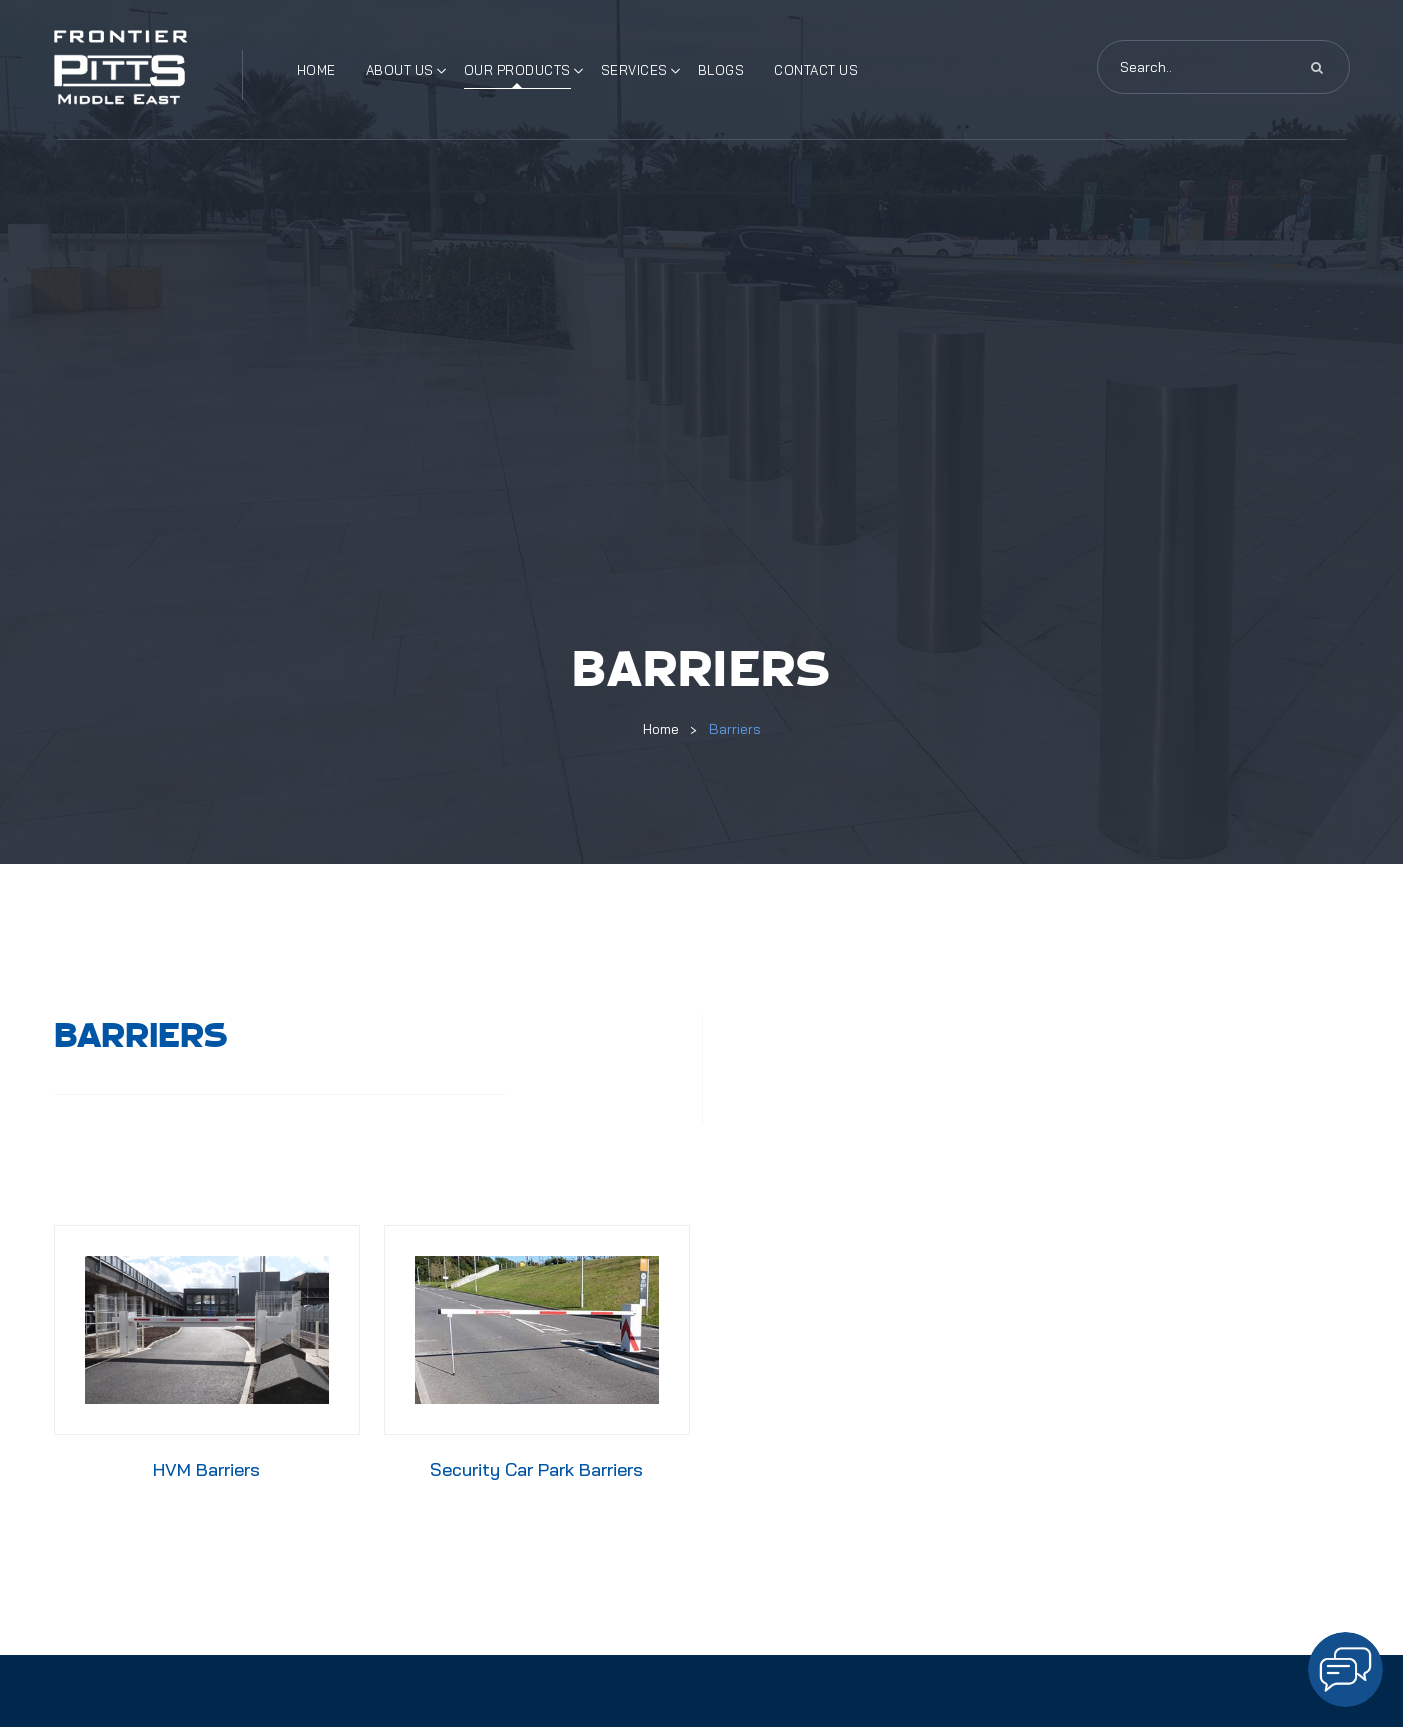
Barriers (735, 729)
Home (316, 70)
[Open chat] (1345, 1669)
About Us (400, 70)
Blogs (721, 70)
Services (634, 70)
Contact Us (816, 70)
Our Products (517, 70)
